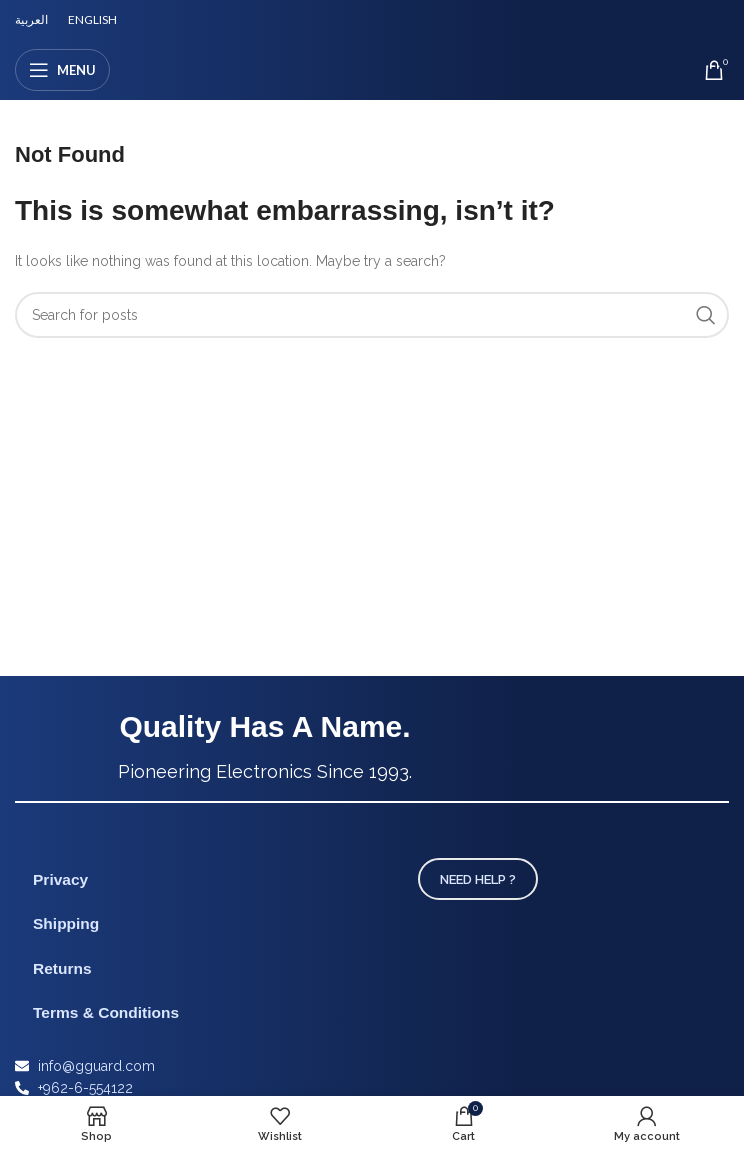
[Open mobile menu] (62, 70)
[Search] (372, 315)
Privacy (60, 879)
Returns (62, 968)
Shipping (66, 923)
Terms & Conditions (106, 1012)
